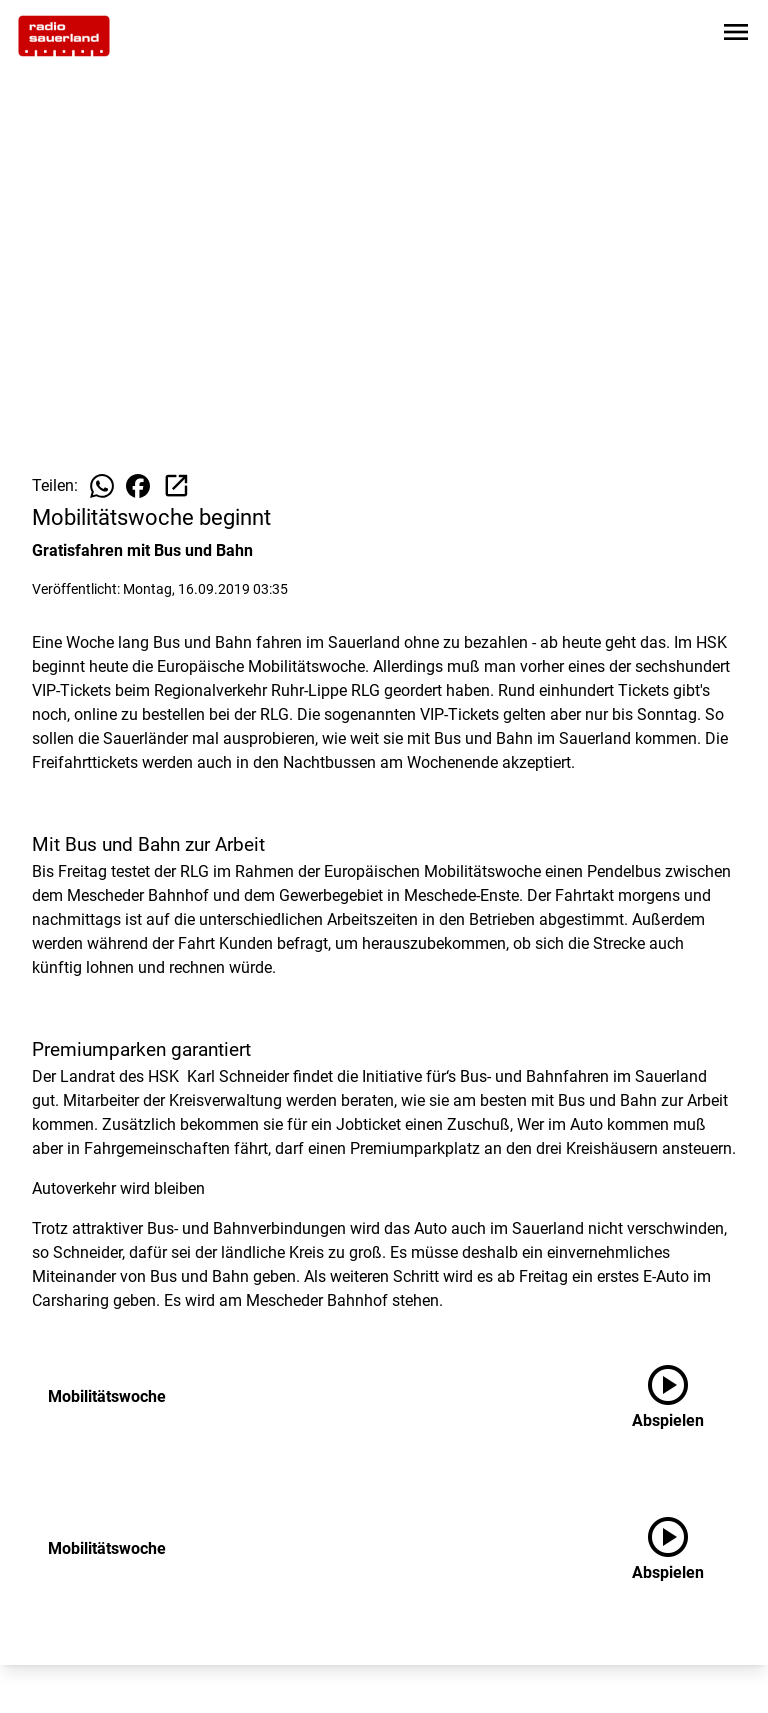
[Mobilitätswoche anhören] (684, 1397)
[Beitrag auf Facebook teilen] (138, 486)
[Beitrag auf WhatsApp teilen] (102, 486)
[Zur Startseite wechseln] (64, 36)
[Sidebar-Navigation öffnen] (736, 35)
